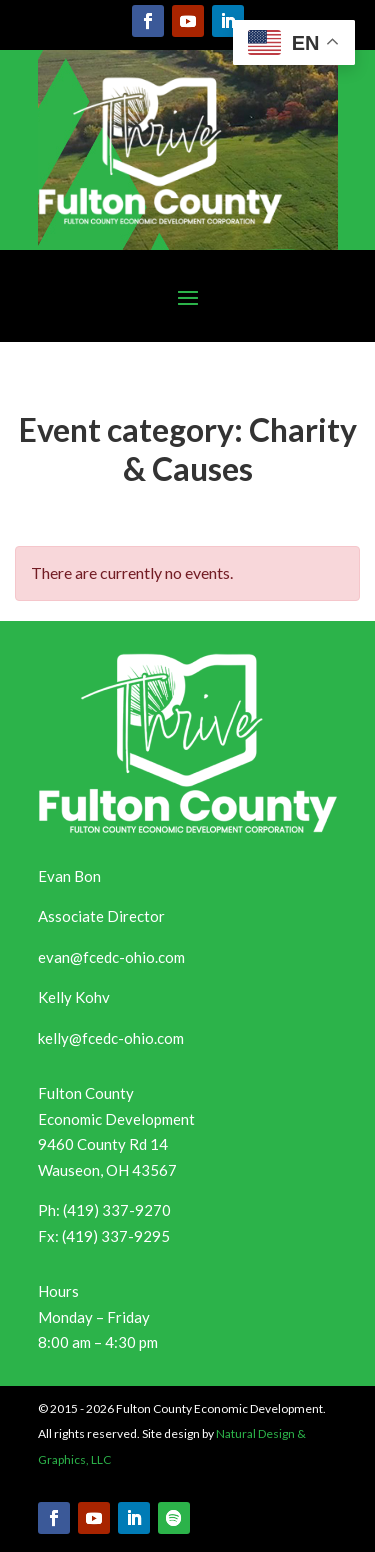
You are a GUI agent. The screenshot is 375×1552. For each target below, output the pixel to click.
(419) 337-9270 (117, 1210)
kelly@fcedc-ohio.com (111, 1038)
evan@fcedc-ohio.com (111, 957)
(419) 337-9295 (116, 1236)
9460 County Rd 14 (103, 1144)
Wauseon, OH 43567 (107, 1170)
